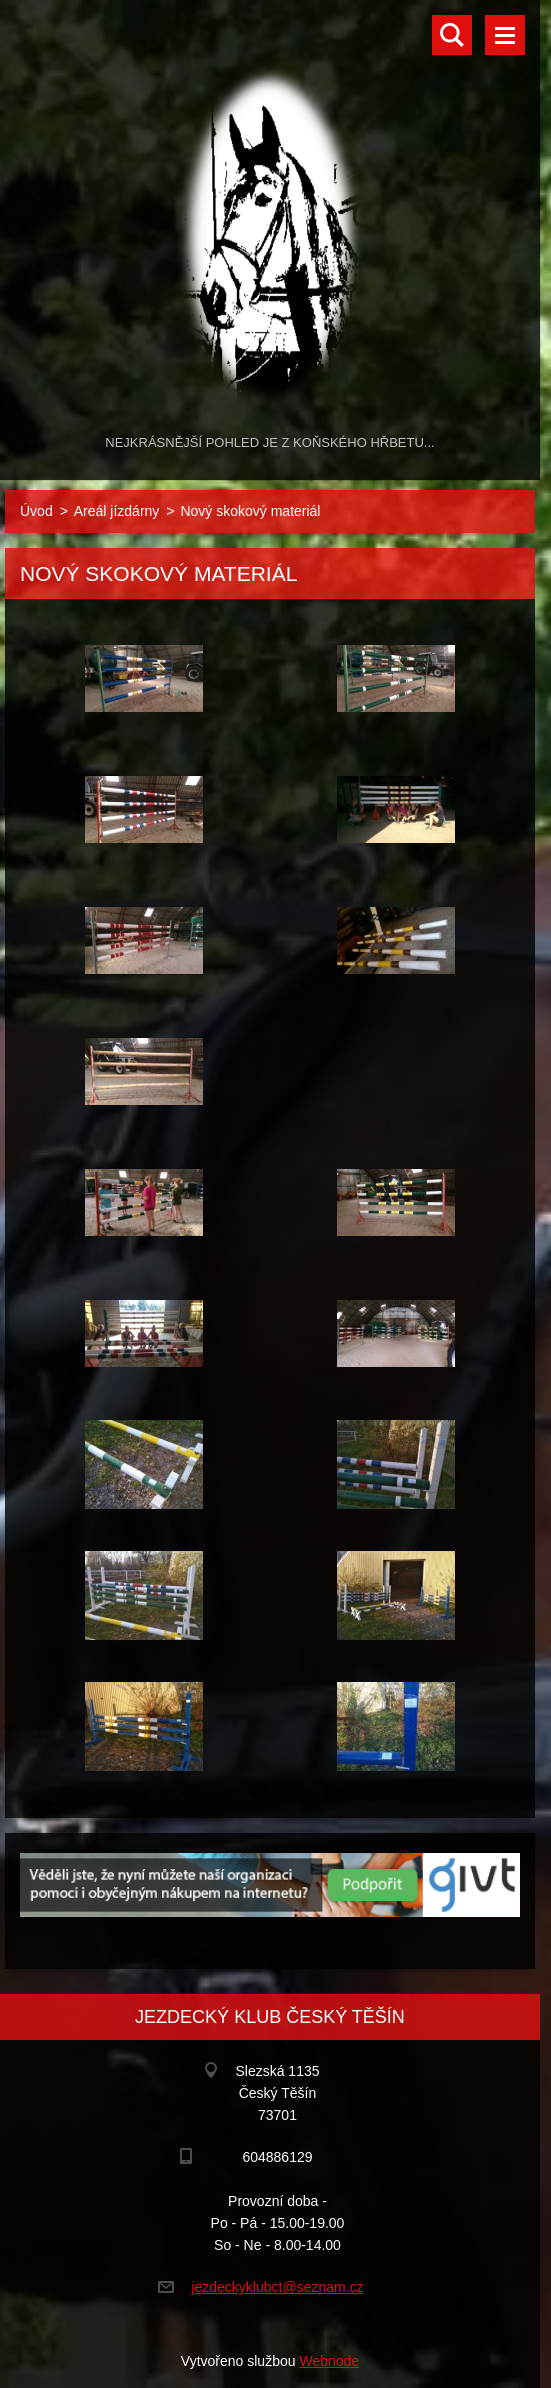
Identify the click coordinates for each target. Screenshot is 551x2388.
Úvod (36, 511)
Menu (505, 35)
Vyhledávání (452, 35)
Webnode (329, 2361)
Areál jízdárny (117, 511)
